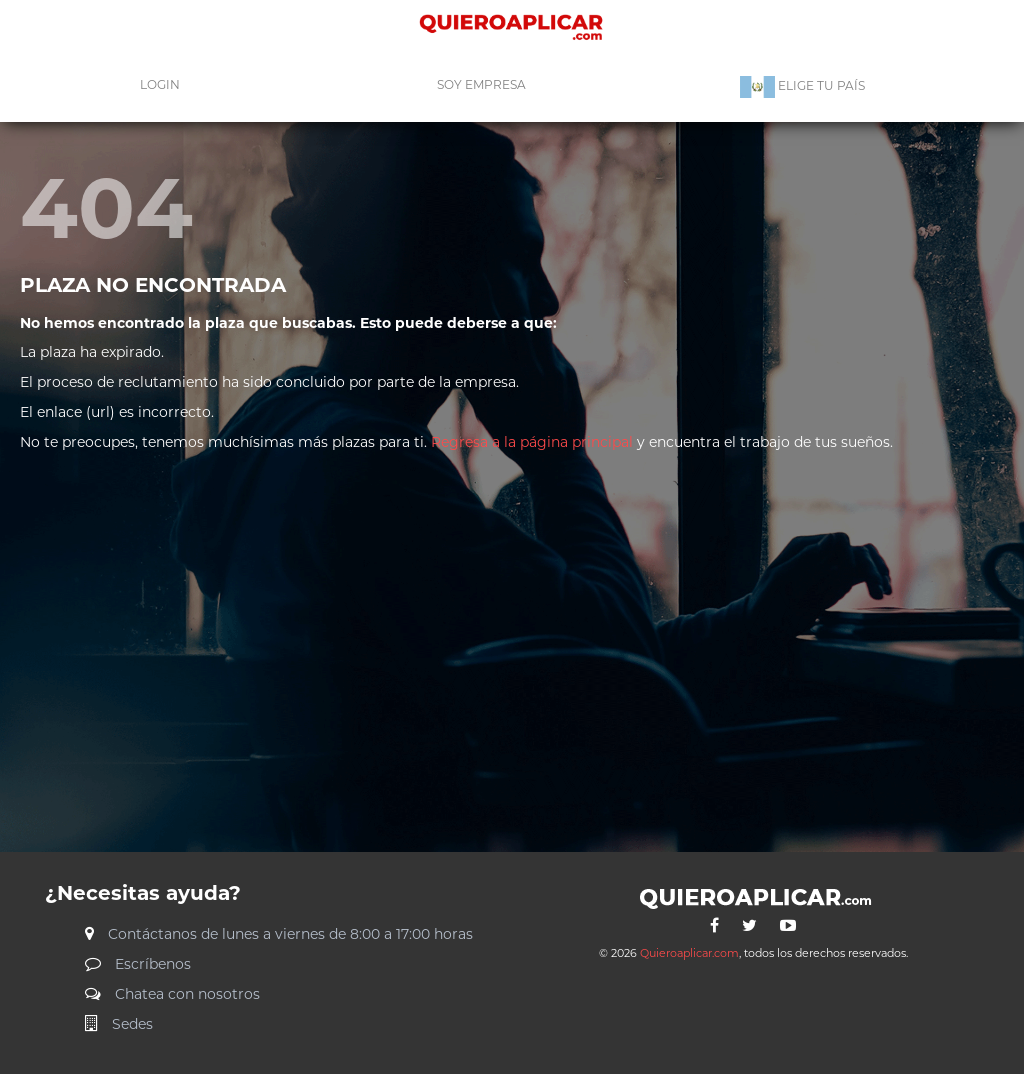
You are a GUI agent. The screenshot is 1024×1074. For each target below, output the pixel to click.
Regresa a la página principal (530, 442)
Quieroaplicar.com (689, 953)
